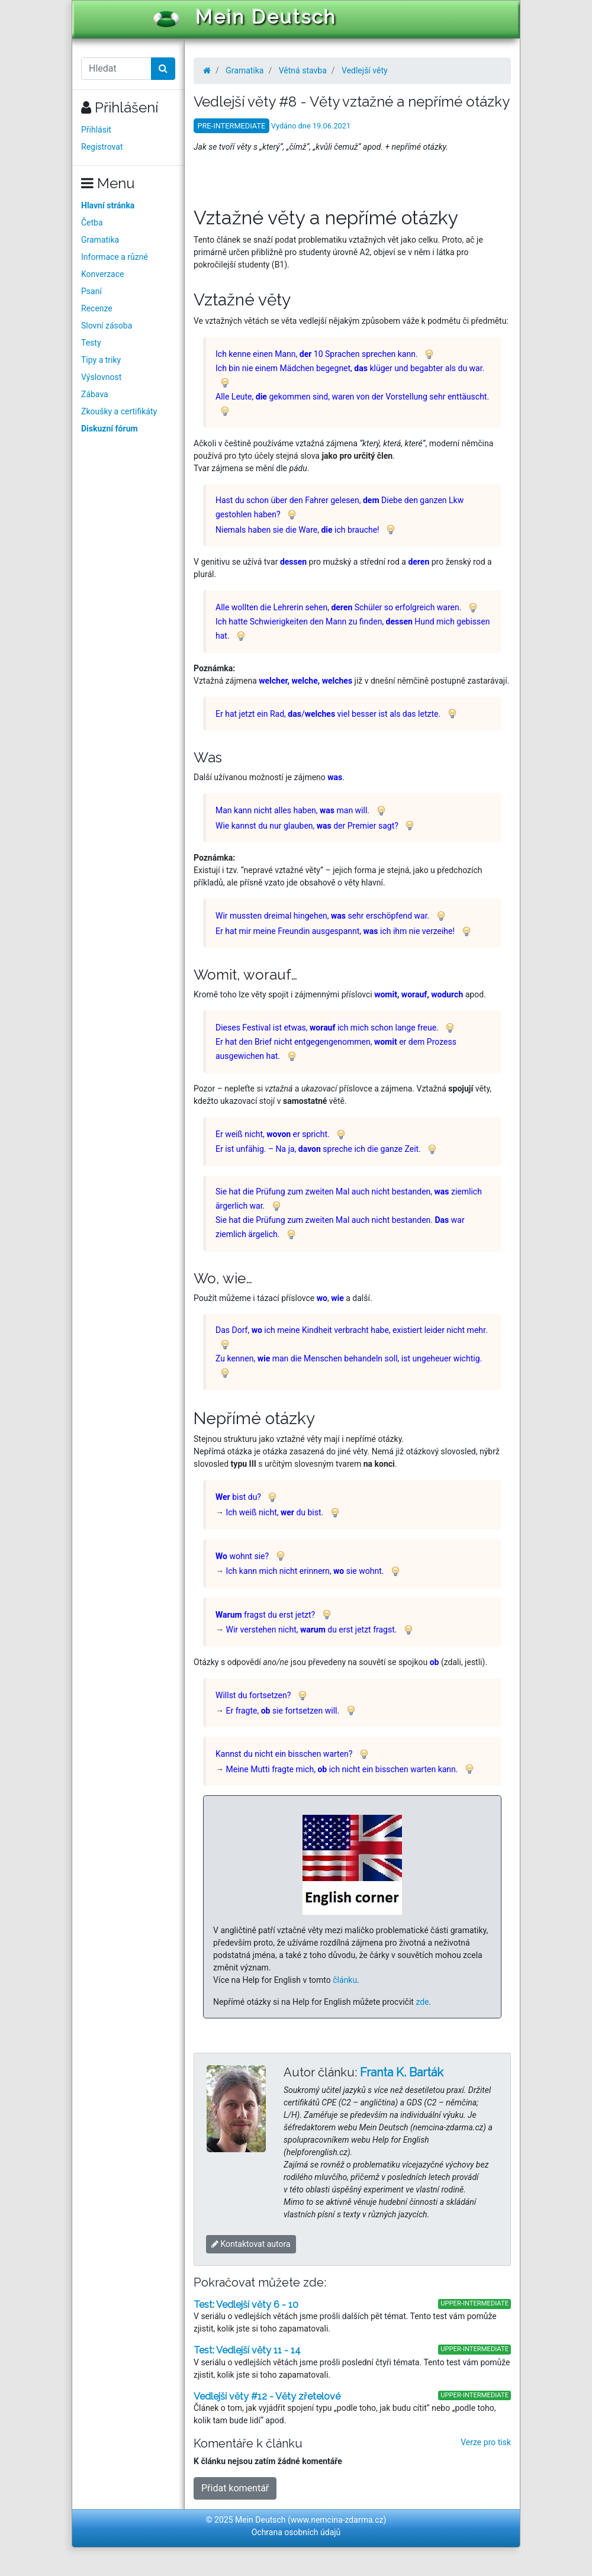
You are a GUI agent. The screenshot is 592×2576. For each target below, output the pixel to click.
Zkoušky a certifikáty (119, 411)
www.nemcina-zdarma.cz (337, 2520)
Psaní (91, 291)
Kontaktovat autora (251, 2244)
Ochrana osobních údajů (296, 2532)
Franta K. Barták (401, 2072)
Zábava (94, 394)
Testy (91, 342)
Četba (92, 222)
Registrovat (102, 147)
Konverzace (102, 274)
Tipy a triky (101, 360)
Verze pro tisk (486, 2442)
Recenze (96, 308)
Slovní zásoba (106, 325)
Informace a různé (114, 257)
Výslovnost (101, 377)
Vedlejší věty (365, 70)
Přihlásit (96, 129)
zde (422, 2002)
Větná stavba (303, 70)
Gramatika (100, 239)
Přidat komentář (235, 2488)
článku (345, 1980)
